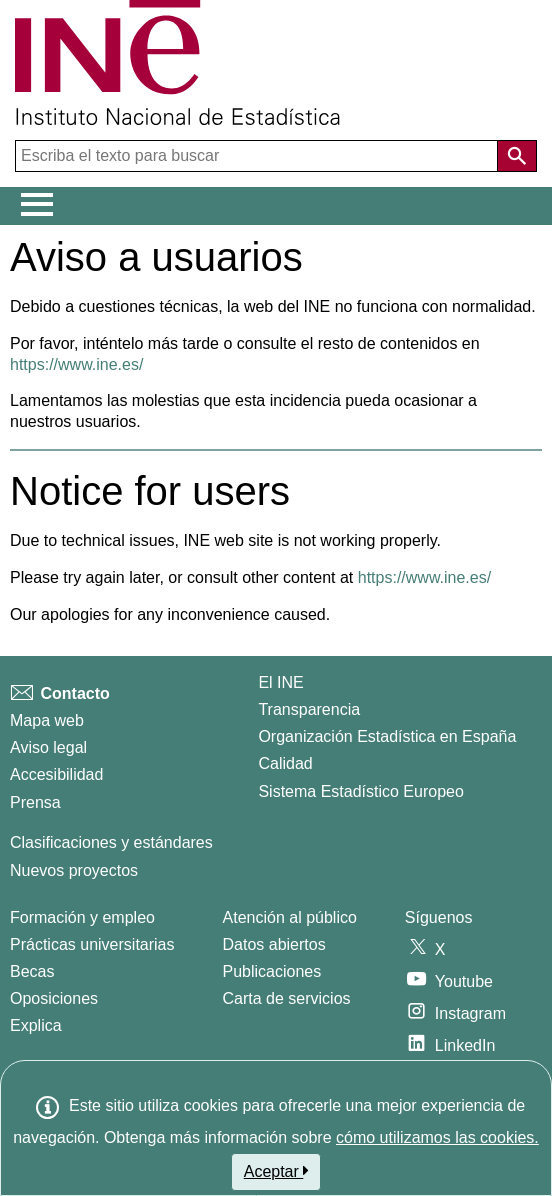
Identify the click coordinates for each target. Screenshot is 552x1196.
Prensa (35, 802)
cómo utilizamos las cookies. (437, 1137)
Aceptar (276, 1171)
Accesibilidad (56, 774)
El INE (280, 682)
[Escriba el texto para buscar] (258, 156)
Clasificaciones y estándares (111, 842)
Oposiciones (54, 998)
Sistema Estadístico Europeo (360, 791)
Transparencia (309, 709)
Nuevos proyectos (74, 870)
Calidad (285, 763)
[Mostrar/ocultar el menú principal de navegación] (37, 205)
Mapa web (47, 720)
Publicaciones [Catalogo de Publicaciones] (272, 971)
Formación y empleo (82, 917)
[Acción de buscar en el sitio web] (517, 156)
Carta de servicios (287, 998)
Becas (32, 971)
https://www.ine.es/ (76, 364)
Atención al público (290, 917)
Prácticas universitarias (92, 944)
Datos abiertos (274, 944)
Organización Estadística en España (387, 736)
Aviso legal (48, 747)
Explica (36, 1025)
